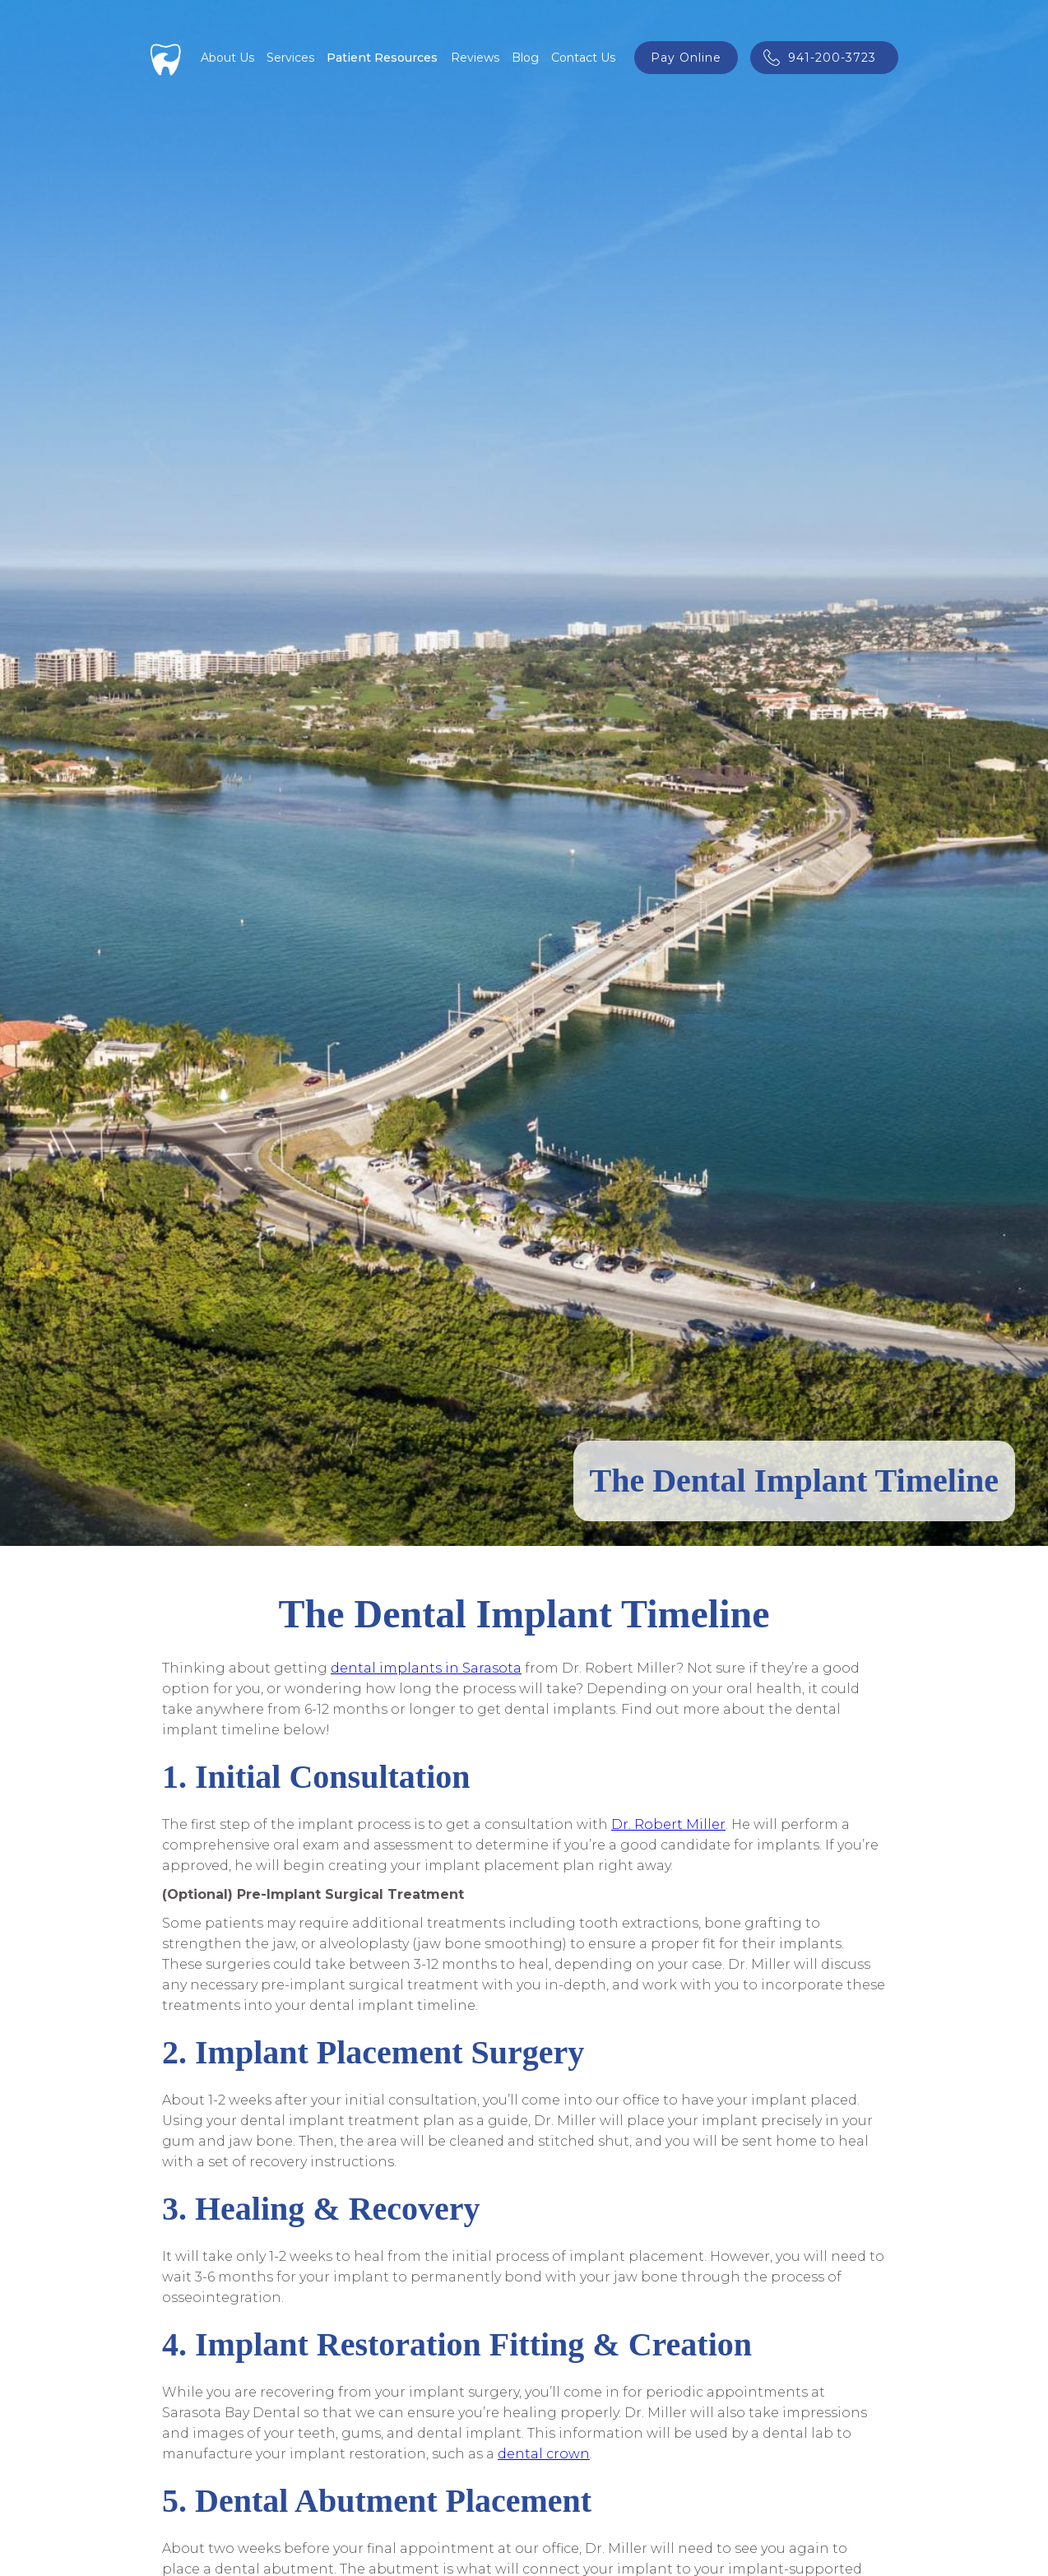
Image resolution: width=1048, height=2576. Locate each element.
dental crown (544, 2454)
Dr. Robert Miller (668, 1824)
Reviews (475, 57)
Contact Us (583, 57)
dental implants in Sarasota (426, 1668)
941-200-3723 (832, 57)
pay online (686, 57)
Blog (525, 57)
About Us (227, 57)
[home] (165, 57)
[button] (290, 57)
